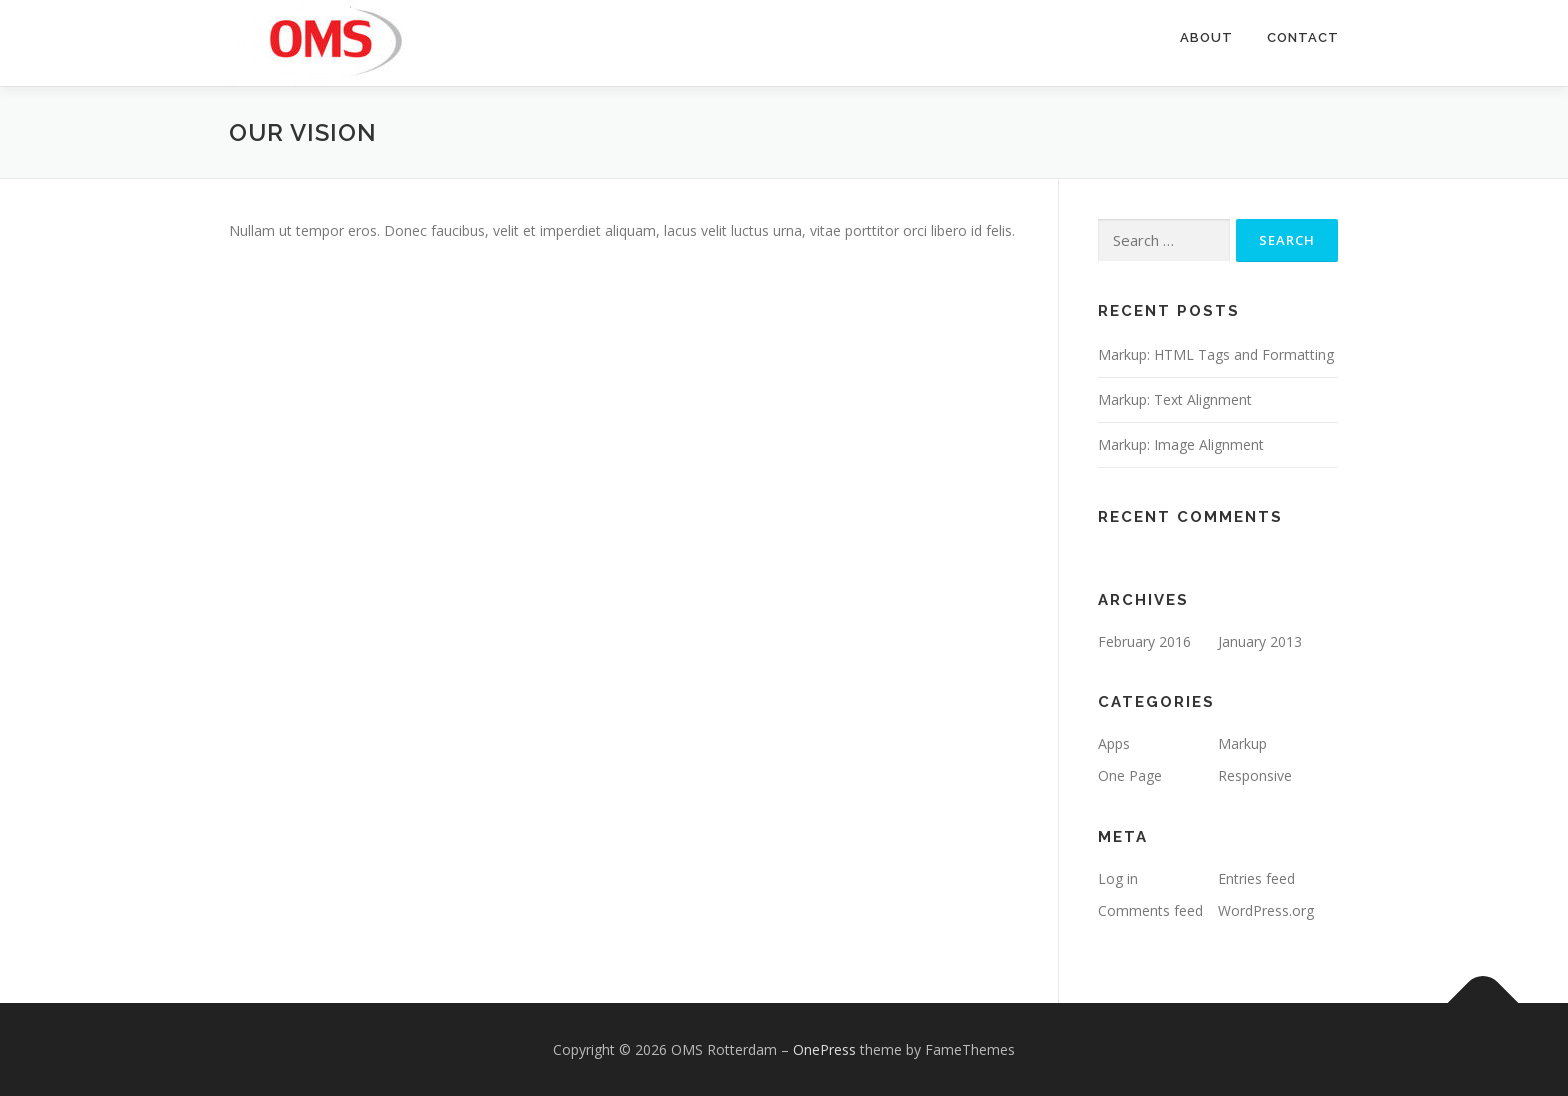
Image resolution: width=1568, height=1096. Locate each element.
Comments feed (1150, 910)
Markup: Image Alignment (1181, 444)
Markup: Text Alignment (1175, 399)
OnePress (824, 1049)
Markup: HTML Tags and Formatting (1216, 354)
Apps (1114, 743)
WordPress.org (1266, 910)
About (1206, 37)
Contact (1303, 37)
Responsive (1255, 775)
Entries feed (1256, 878)
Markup (1242, 743)
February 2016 (1144, 641)
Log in (1118, 878)
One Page (1130, 775)
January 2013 (1260, 641)
